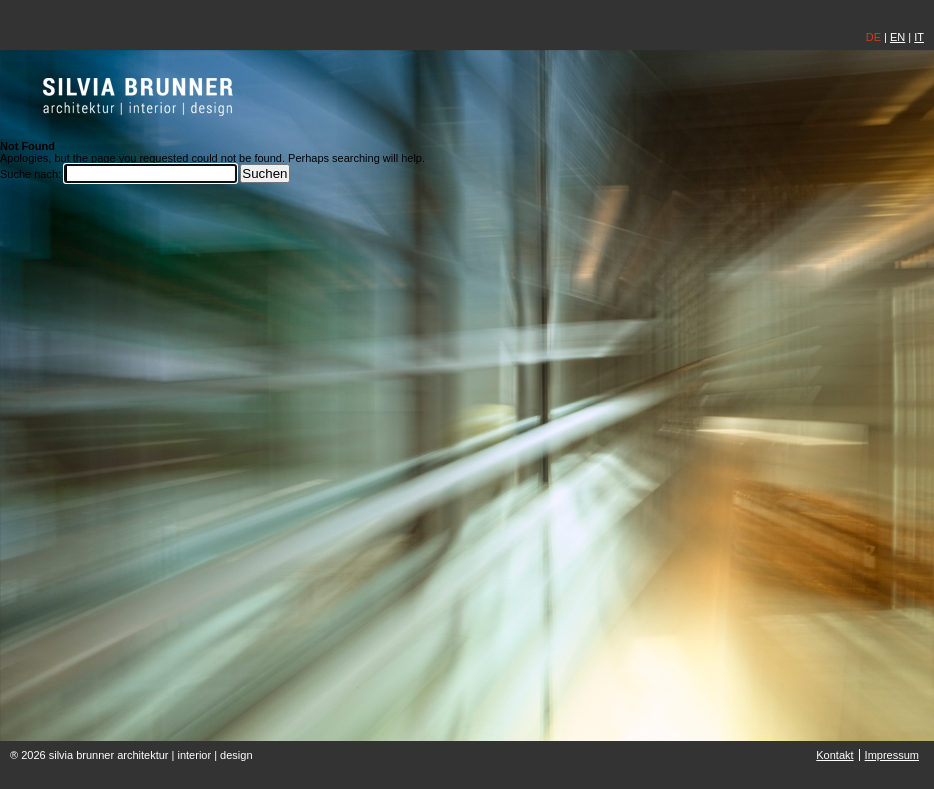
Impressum (892, 755)
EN (897, 37)
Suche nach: (30, 174)
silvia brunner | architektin (138, 96)
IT (919, 37)
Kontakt (834, 755)
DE (873, 37)
